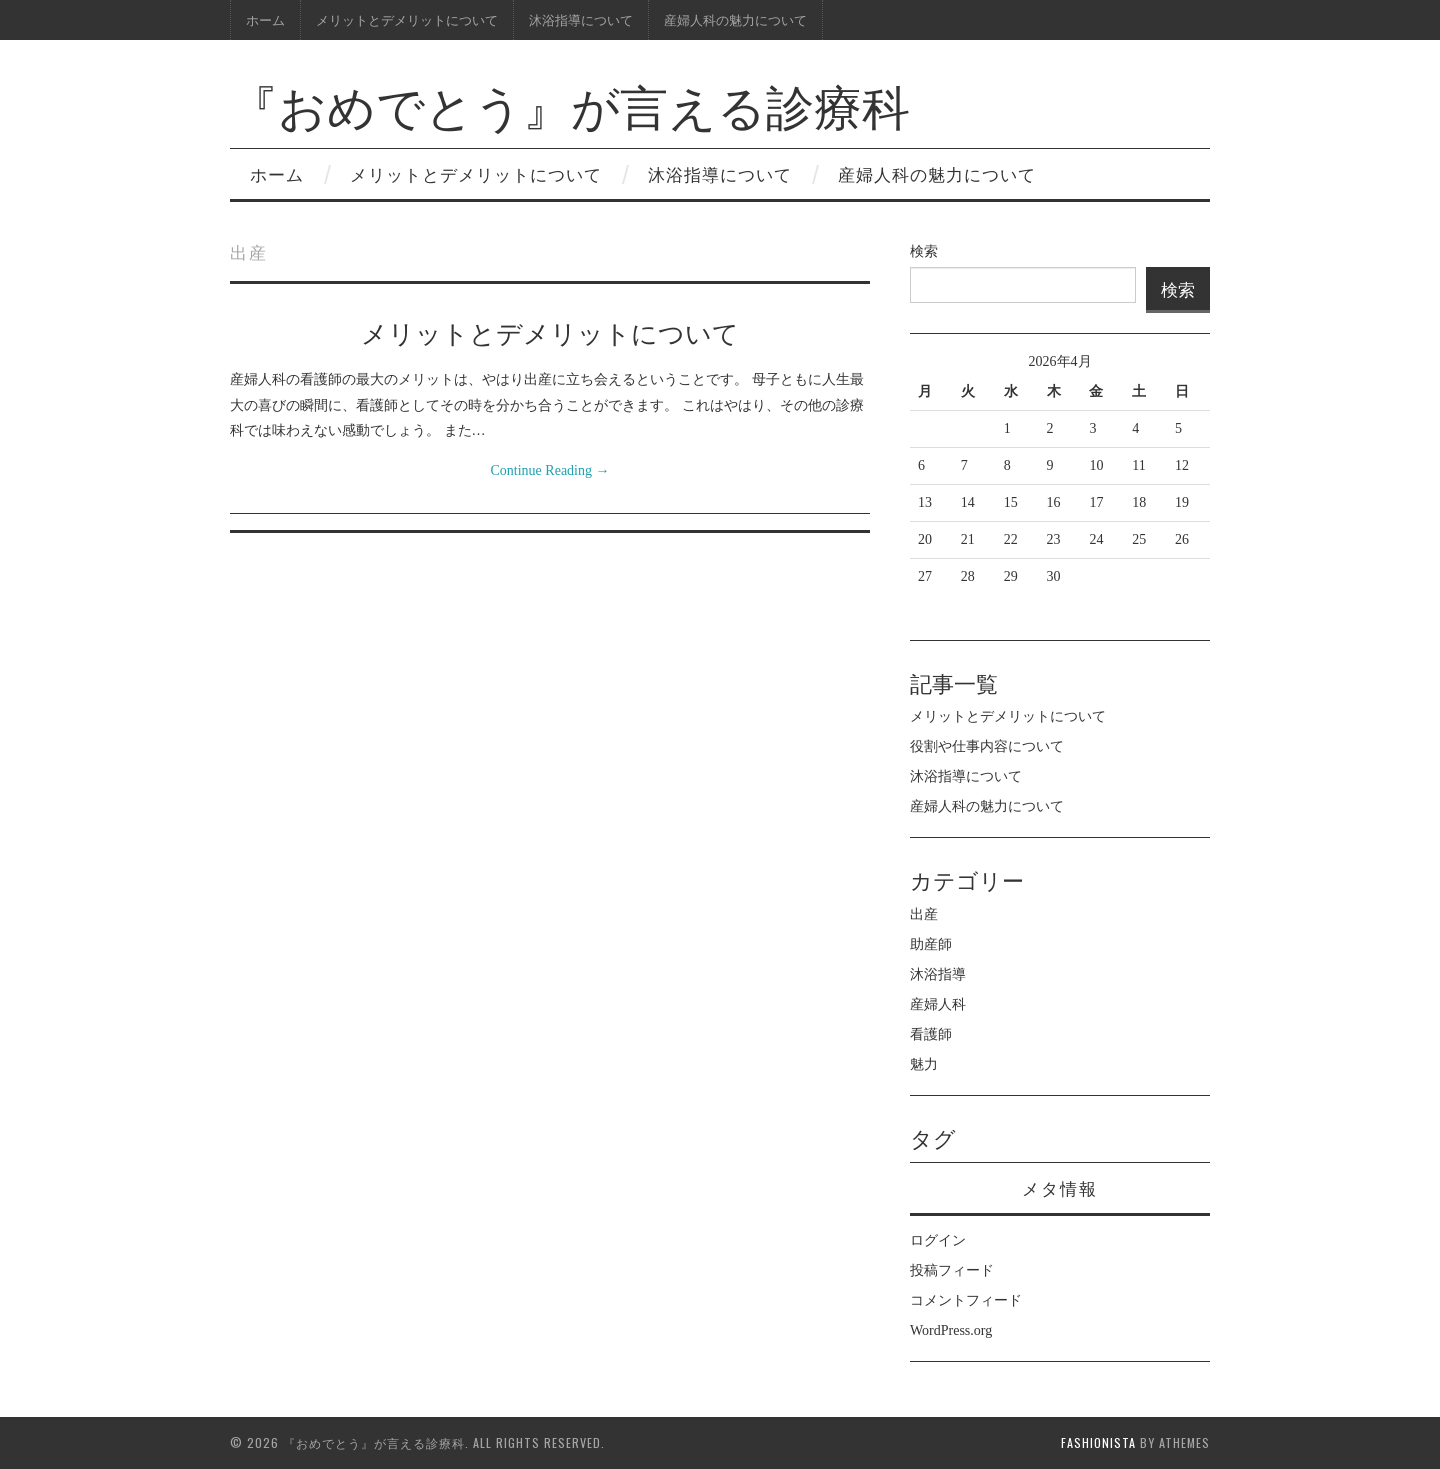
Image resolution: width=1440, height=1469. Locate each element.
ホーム (265, 19)
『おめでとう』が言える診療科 (570, 103)
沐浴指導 (938, 974)
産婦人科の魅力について (735, 19)
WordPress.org (951, 1330)
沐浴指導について (581, 19)
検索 (924, 251)
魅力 (924, 1064)
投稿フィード (952, 1270)
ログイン (938, 1240)
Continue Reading (550, 470)
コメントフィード (966, 1300)
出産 (924, 914)
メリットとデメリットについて (407, 19)
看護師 (931, 1034)
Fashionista (1098, 1442)
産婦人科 (938, 1004)
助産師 (931, 944)
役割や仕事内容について (987, 746)
